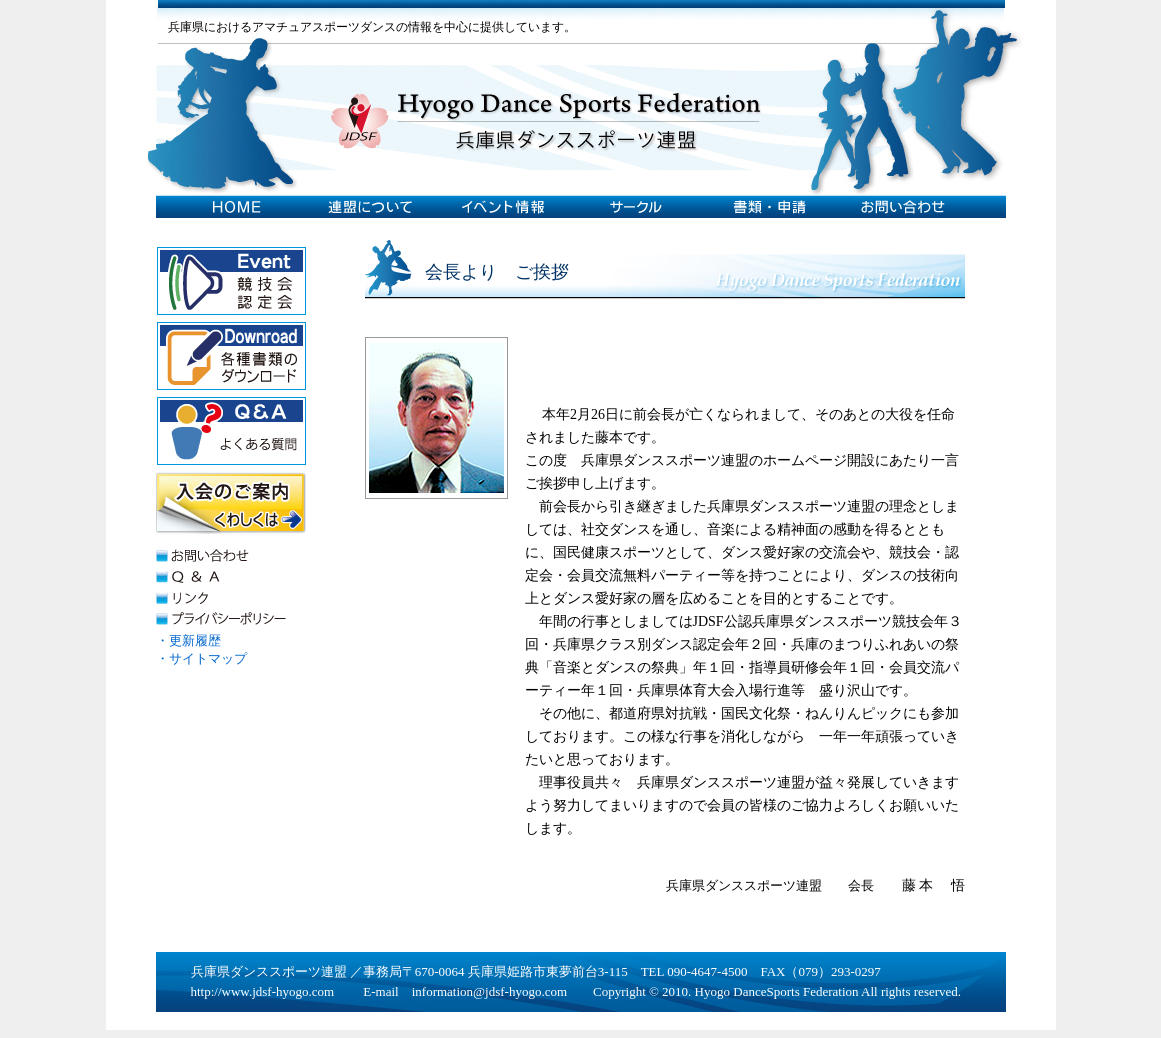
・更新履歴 (188, 640)
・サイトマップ (201, 658)
